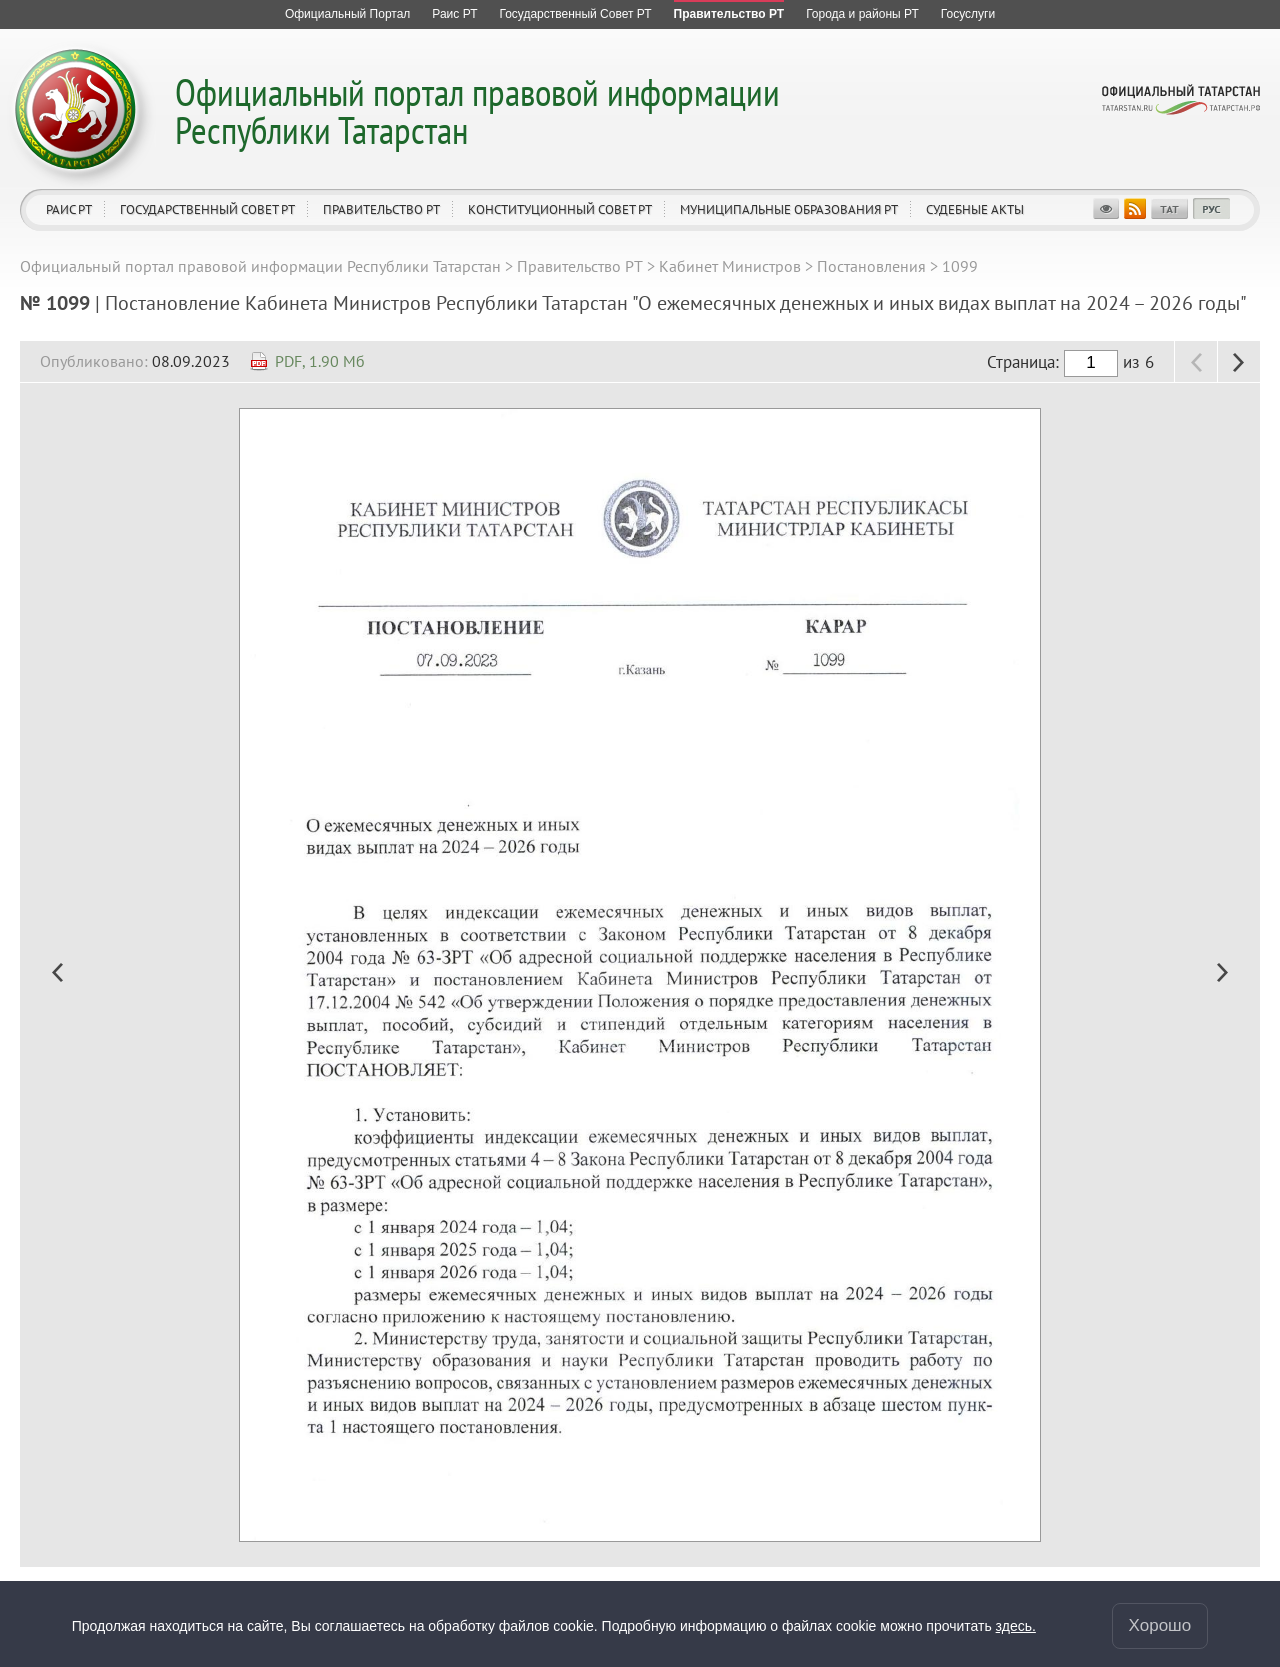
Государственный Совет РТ (207, 209)
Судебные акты (975, 209)
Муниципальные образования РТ (789, 209)
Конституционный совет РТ (560, 209)
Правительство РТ (381, 209)
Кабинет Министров (730, 266)
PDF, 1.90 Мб (320, 361)
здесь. (1016, 1626)
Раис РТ (69, 209)
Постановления (871, 266)
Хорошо (1160, 1625)
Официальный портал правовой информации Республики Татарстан (477, 110)
